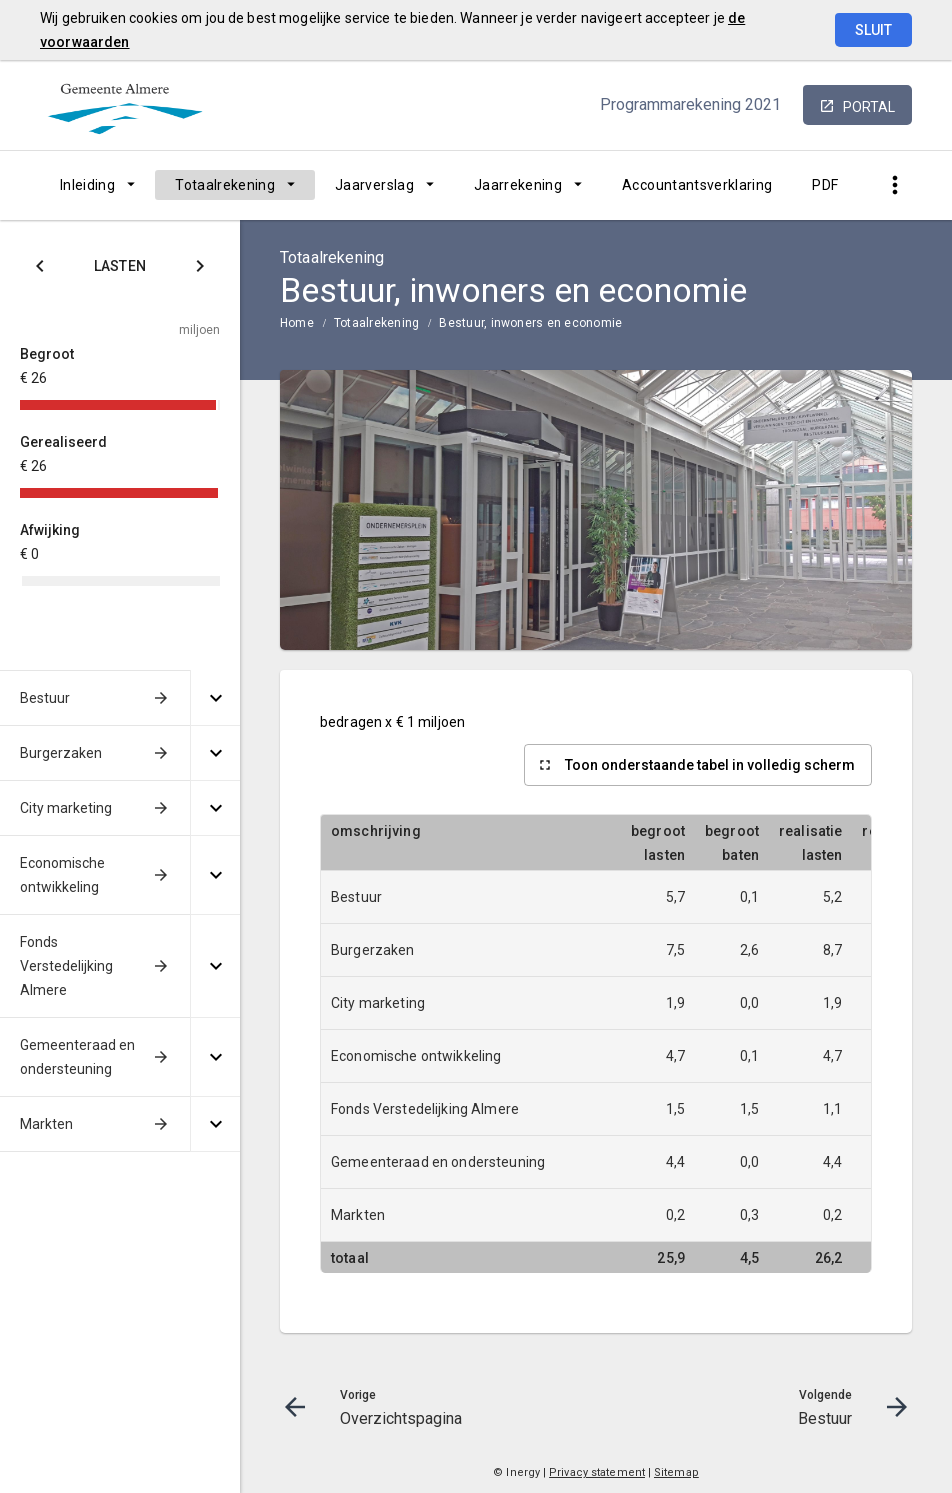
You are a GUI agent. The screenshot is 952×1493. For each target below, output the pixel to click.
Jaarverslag (374, 185)
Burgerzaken (61, 753)
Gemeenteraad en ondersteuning (77, 1057)
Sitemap (676, 1472)
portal (869, 107)
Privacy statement (597, 1472)
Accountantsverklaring (697, 185)
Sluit (873, 30)
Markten (46, 1124)
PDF (825, 185)
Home (297, 323)
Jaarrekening (518, 185)
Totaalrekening (225, 185)
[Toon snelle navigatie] (894, 185)
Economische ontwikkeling (62, 875)
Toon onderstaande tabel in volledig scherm (710, 765)
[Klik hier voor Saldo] (40, 269)
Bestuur (45, 698)
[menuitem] (97, 185)
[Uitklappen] (215, 698)
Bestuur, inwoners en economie (530, 323)
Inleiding (87, 185)
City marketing (66, 808)
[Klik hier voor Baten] (200, 269)
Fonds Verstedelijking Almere (66, 966)
